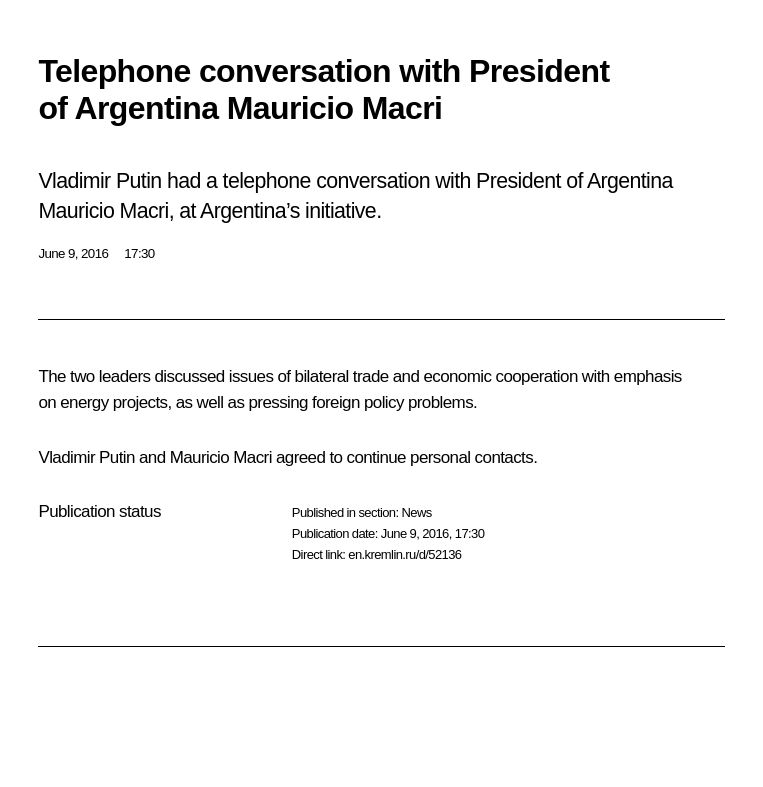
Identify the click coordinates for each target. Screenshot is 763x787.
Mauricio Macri (221, 457)
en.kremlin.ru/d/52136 (404, 554)
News (416, 512)
